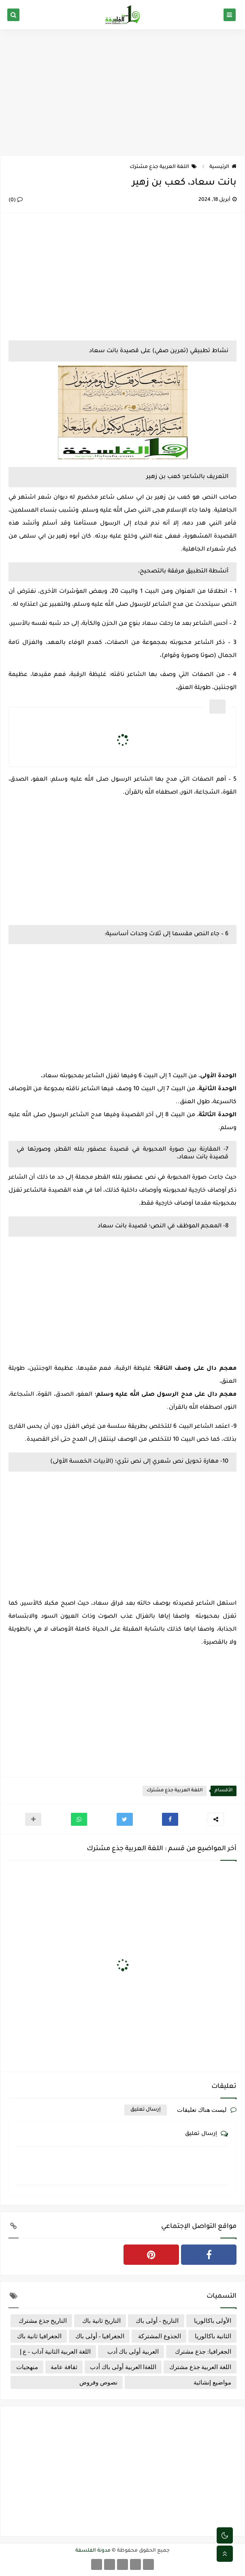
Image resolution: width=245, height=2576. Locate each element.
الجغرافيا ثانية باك (39, 2336)
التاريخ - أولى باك (157, 2321)
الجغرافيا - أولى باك (99, 2336)
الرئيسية (222, 167)
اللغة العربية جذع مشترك (163, 167)
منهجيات (27, 2367)
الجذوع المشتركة (159, 2336)
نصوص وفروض (98, 2382)
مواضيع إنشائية (212, 2382)
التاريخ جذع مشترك (43, 2321)
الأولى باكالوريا (212, 2321)
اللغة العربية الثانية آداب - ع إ (55, 2351)
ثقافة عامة (64, 2367)
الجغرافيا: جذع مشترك (203, 2351)
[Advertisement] (122, 92)
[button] (170, 1819)
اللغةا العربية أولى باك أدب (123, 2367)
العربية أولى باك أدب (133, 2351)
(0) (16, 200)
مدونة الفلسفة (93, 2551)
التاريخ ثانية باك (101, 2321)
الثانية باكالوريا (213, 2336)
